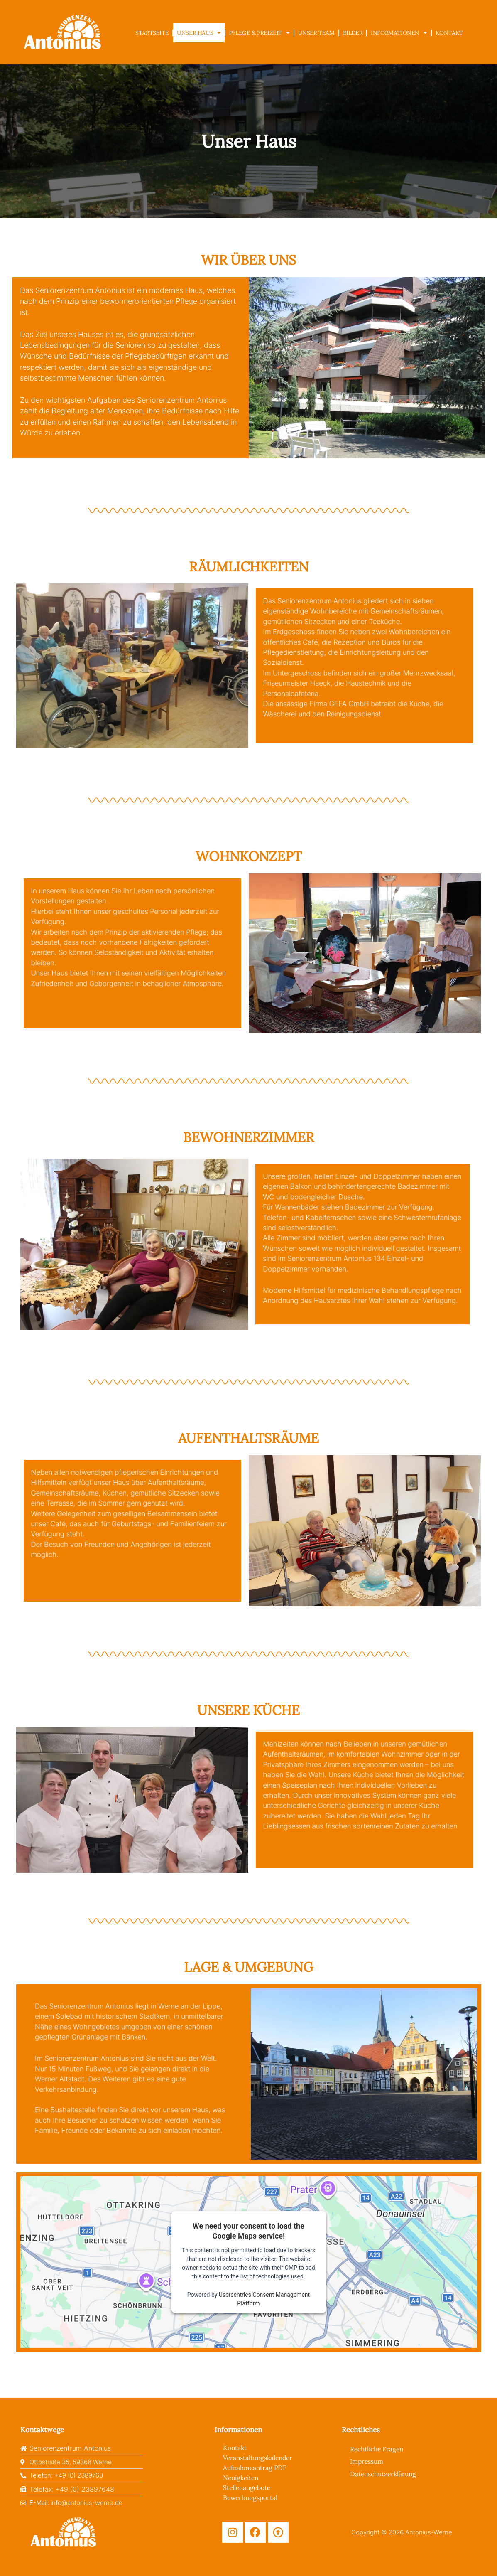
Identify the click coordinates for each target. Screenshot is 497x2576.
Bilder (353, 33)
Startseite (152, 33)
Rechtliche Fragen (378, 2448)
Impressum (367, 2461)
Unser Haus (199, 33)
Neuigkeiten (242, 2477)
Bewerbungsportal (251, 2497)
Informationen (399, 33)
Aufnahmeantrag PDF (256, 2467)
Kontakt (449, 33)
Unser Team (316, 33)
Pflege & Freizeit (259, 33)
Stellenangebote (248, 2487)
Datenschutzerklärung (385, 2473)
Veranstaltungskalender (259, 2457)
